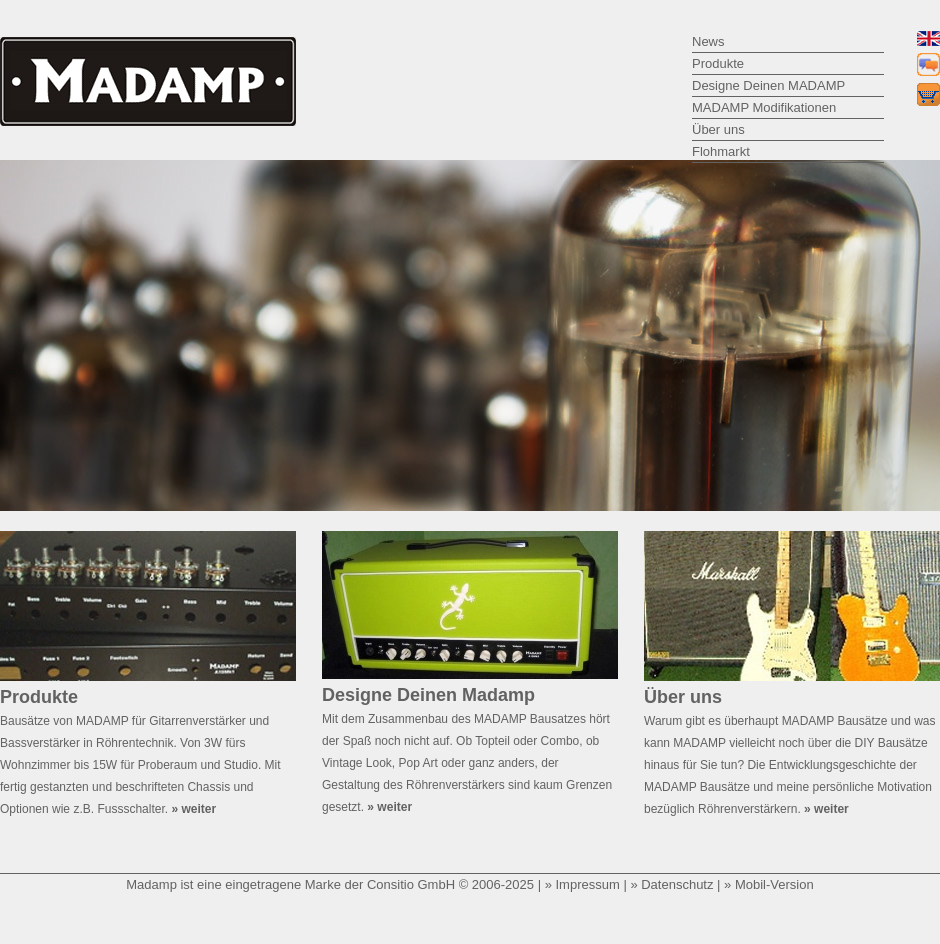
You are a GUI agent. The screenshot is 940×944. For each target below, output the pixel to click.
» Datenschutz (671, 884)
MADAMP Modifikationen (764, 107)
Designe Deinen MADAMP (768, 85)
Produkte (718, 63)
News (708, 41)
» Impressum (582, 884)
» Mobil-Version (769, 884)
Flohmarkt (721, 151)
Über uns (718, 129)
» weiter (193, 809)
